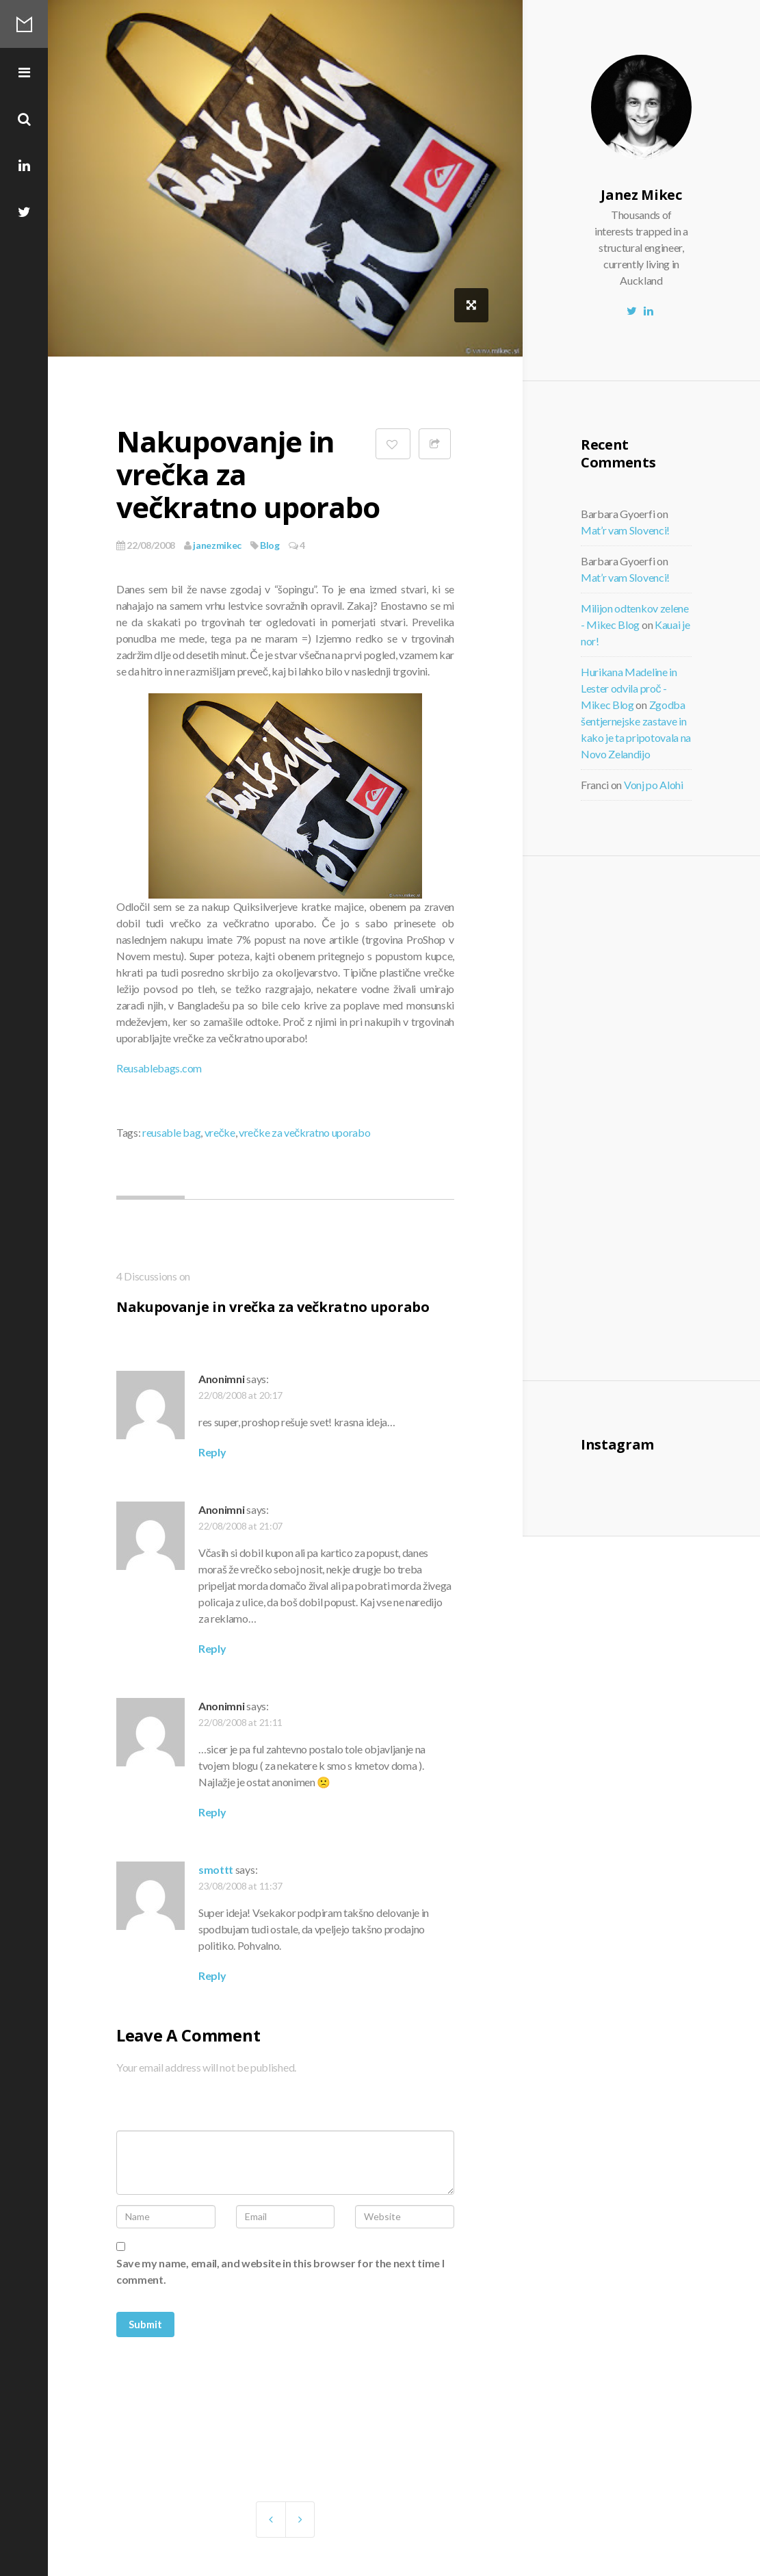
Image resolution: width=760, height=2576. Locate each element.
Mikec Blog (24, 24)
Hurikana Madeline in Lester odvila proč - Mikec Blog (629, 688)
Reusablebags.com (159, 1067)
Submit (145, 2324)
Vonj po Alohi (653, 784)
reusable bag (171, 1132)
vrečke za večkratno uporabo (304, 1132)
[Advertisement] (675, 1116)
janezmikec (212, 545)
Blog (270, 545)
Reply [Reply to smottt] (212, 1975)
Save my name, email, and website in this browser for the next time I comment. (280, 2271)
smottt (215, 1869)
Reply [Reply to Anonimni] (212, 1451)
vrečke (220, 1132)
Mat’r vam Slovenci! (625, 530)
